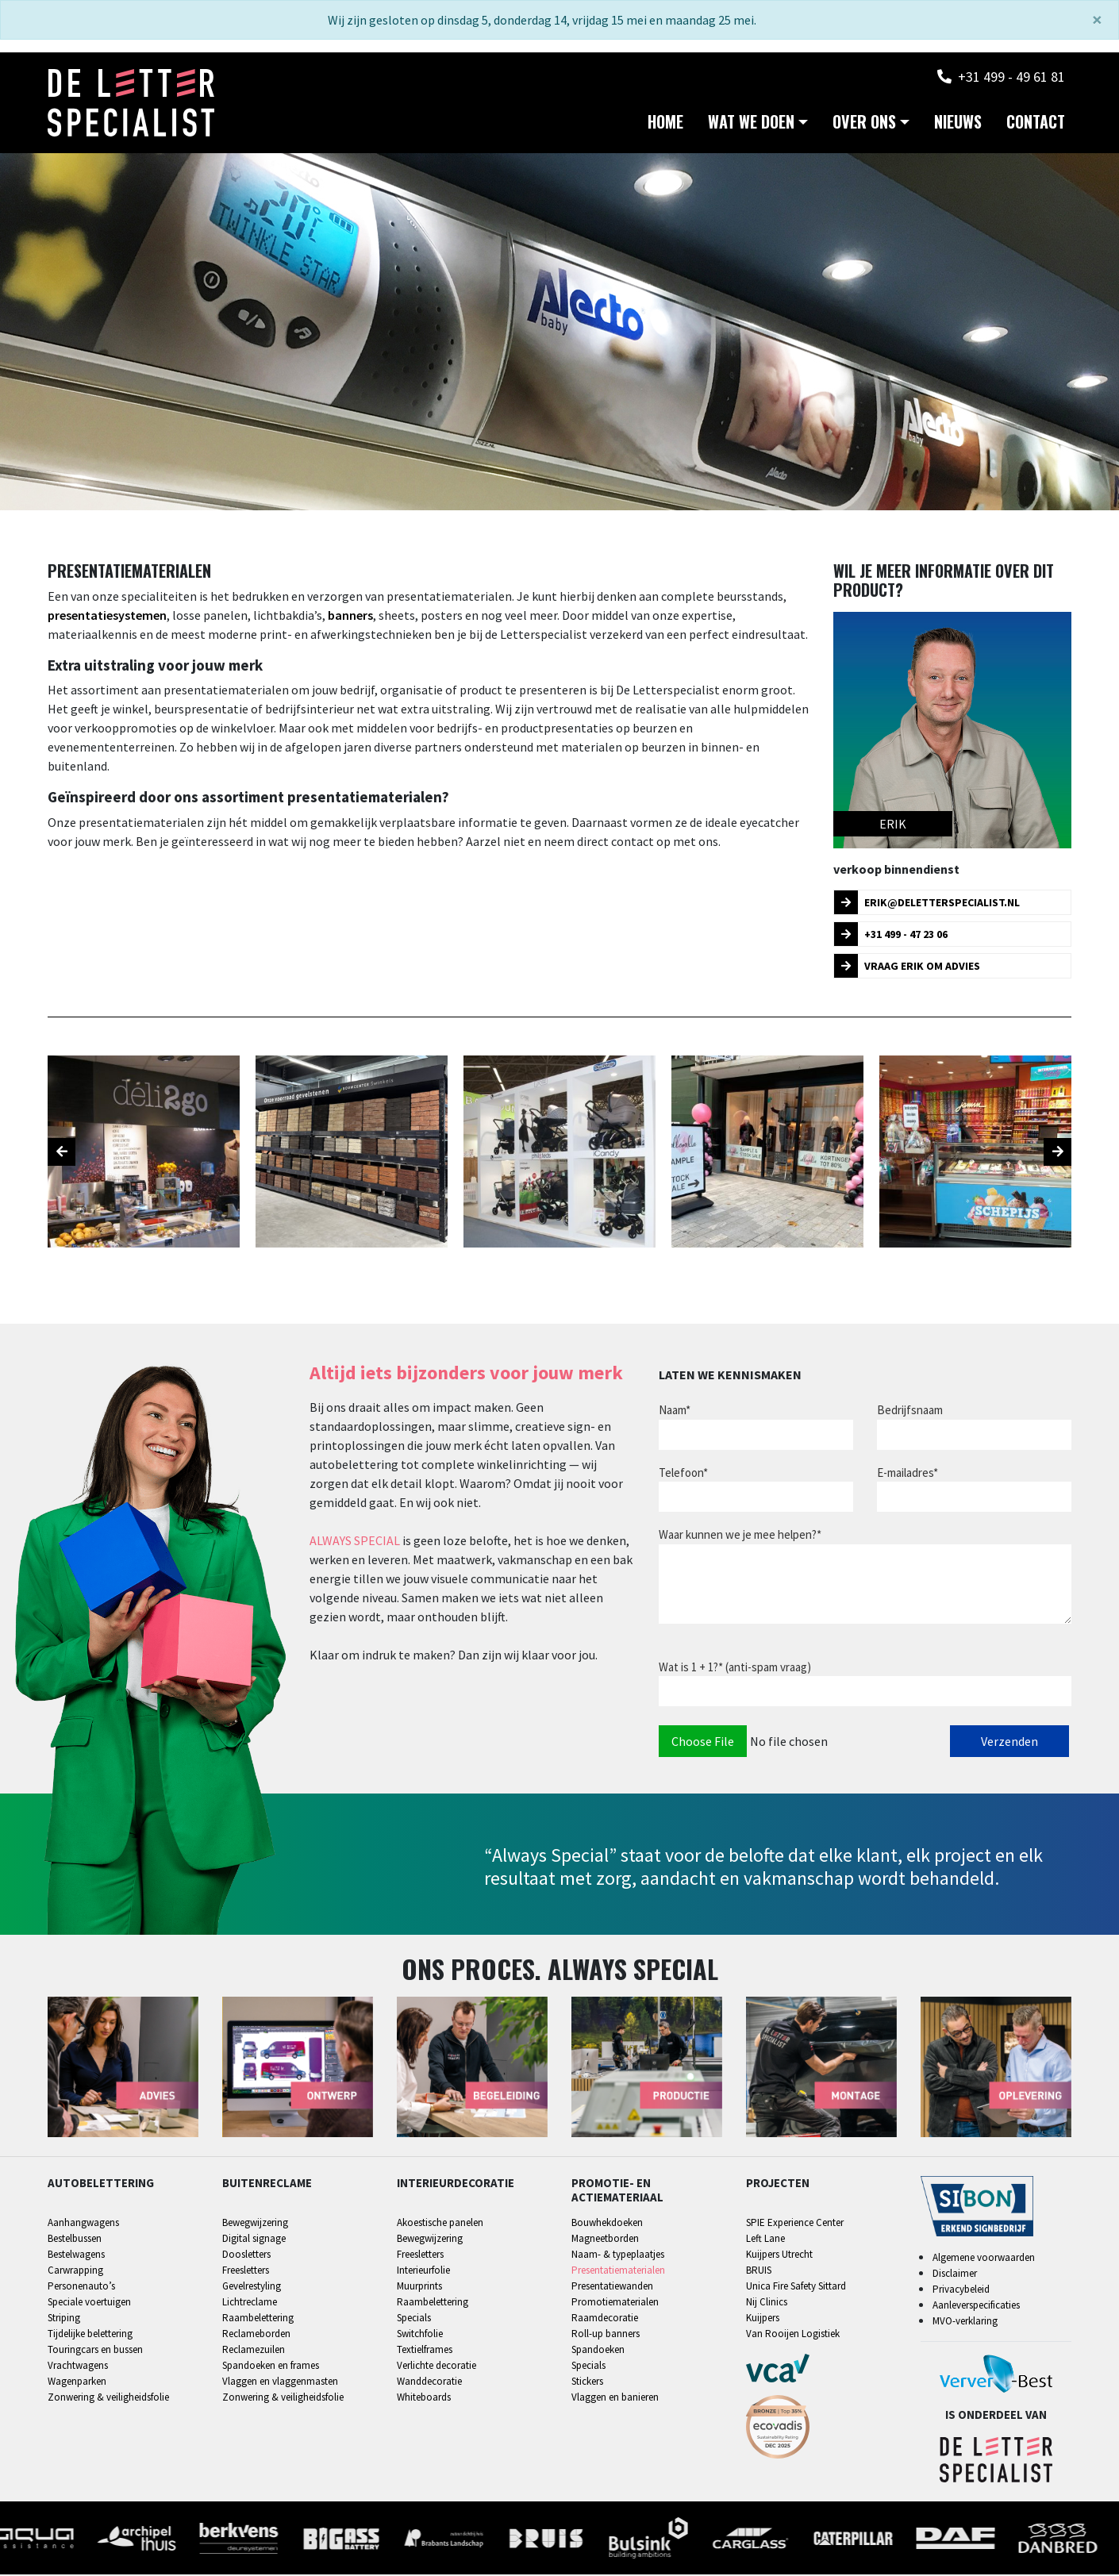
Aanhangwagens (83, 2225)
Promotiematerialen (615, 2304)
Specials (414, 2320)
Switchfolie (420, 2336)
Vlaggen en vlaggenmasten (280, 2383)
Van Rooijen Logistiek (793, 2336)
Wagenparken (77, 2383)
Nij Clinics (766, 2304)
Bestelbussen (75, 2240)
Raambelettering (258, 2320)
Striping (64, 2320)
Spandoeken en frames (270, 2367)
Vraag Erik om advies (907, 967)
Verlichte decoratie (436, 2367)
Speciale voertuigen (89, 2304)
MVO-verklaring (965, 2322)
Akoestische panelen (440, 2225)
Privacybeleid (961, 2290)
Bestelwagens (76, 2256)
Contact (1035, 124)
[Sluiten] (1097, 20)
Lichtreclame (249, 2304)
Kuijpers (762, 2320)
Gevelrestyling (251, 2288)
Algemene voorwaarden (983, 2259)
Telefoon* (683, 1474)
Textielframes (424, 2352)
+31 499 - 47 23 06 (891, 936)
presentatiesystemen (107, 617)
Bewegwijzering (255, 2225)
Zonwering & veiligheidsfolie (108, 2399)
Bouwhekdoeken (607, 2225)
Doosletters (246, 2256)
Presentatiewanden (612, 2288)
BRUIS (758, 2272)
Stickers (587, 2383)
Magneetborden (605, 2240)
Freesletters (245, 2272)
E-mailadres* (907, 1474)
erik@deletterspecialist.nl (927, 904)
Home (665, 124)
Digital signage (254, 2240)
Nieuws (958, 124)
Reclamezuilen (253, 2352)
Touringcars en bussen (95, 2352)
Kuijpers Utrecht (779, 2256)
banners (350, 617)
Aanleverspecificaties (976, 2306)
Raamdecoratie (604, 2320)
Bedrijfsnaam (910, 1411)
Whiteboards (424, 2399)
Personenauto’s (81, 2288)
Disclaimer (954, 2275)
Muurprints (419, 2288)
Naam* (674, 1411)
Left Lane (765, 2240)
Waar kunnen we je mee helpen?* (740, 1536)
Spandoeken (598, 2352)
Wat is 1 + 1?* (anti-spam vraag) (735, 1668)
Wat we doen (751, 124)
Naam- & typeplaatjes (617, 2256)
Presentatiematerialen (618, 2272)
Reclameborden (256, 2336)
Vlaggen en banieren (615, 2399)
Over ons (864, 124)
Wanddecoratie (429, 2383)
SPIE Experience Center (795, 2225)
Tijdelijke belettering (90, 2336)
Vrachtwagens (78, 2367)
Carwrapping (75, 2272)
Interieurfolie (423, 2272)
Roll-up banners (605, 2336)
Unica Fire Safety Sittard (796, 2288)
